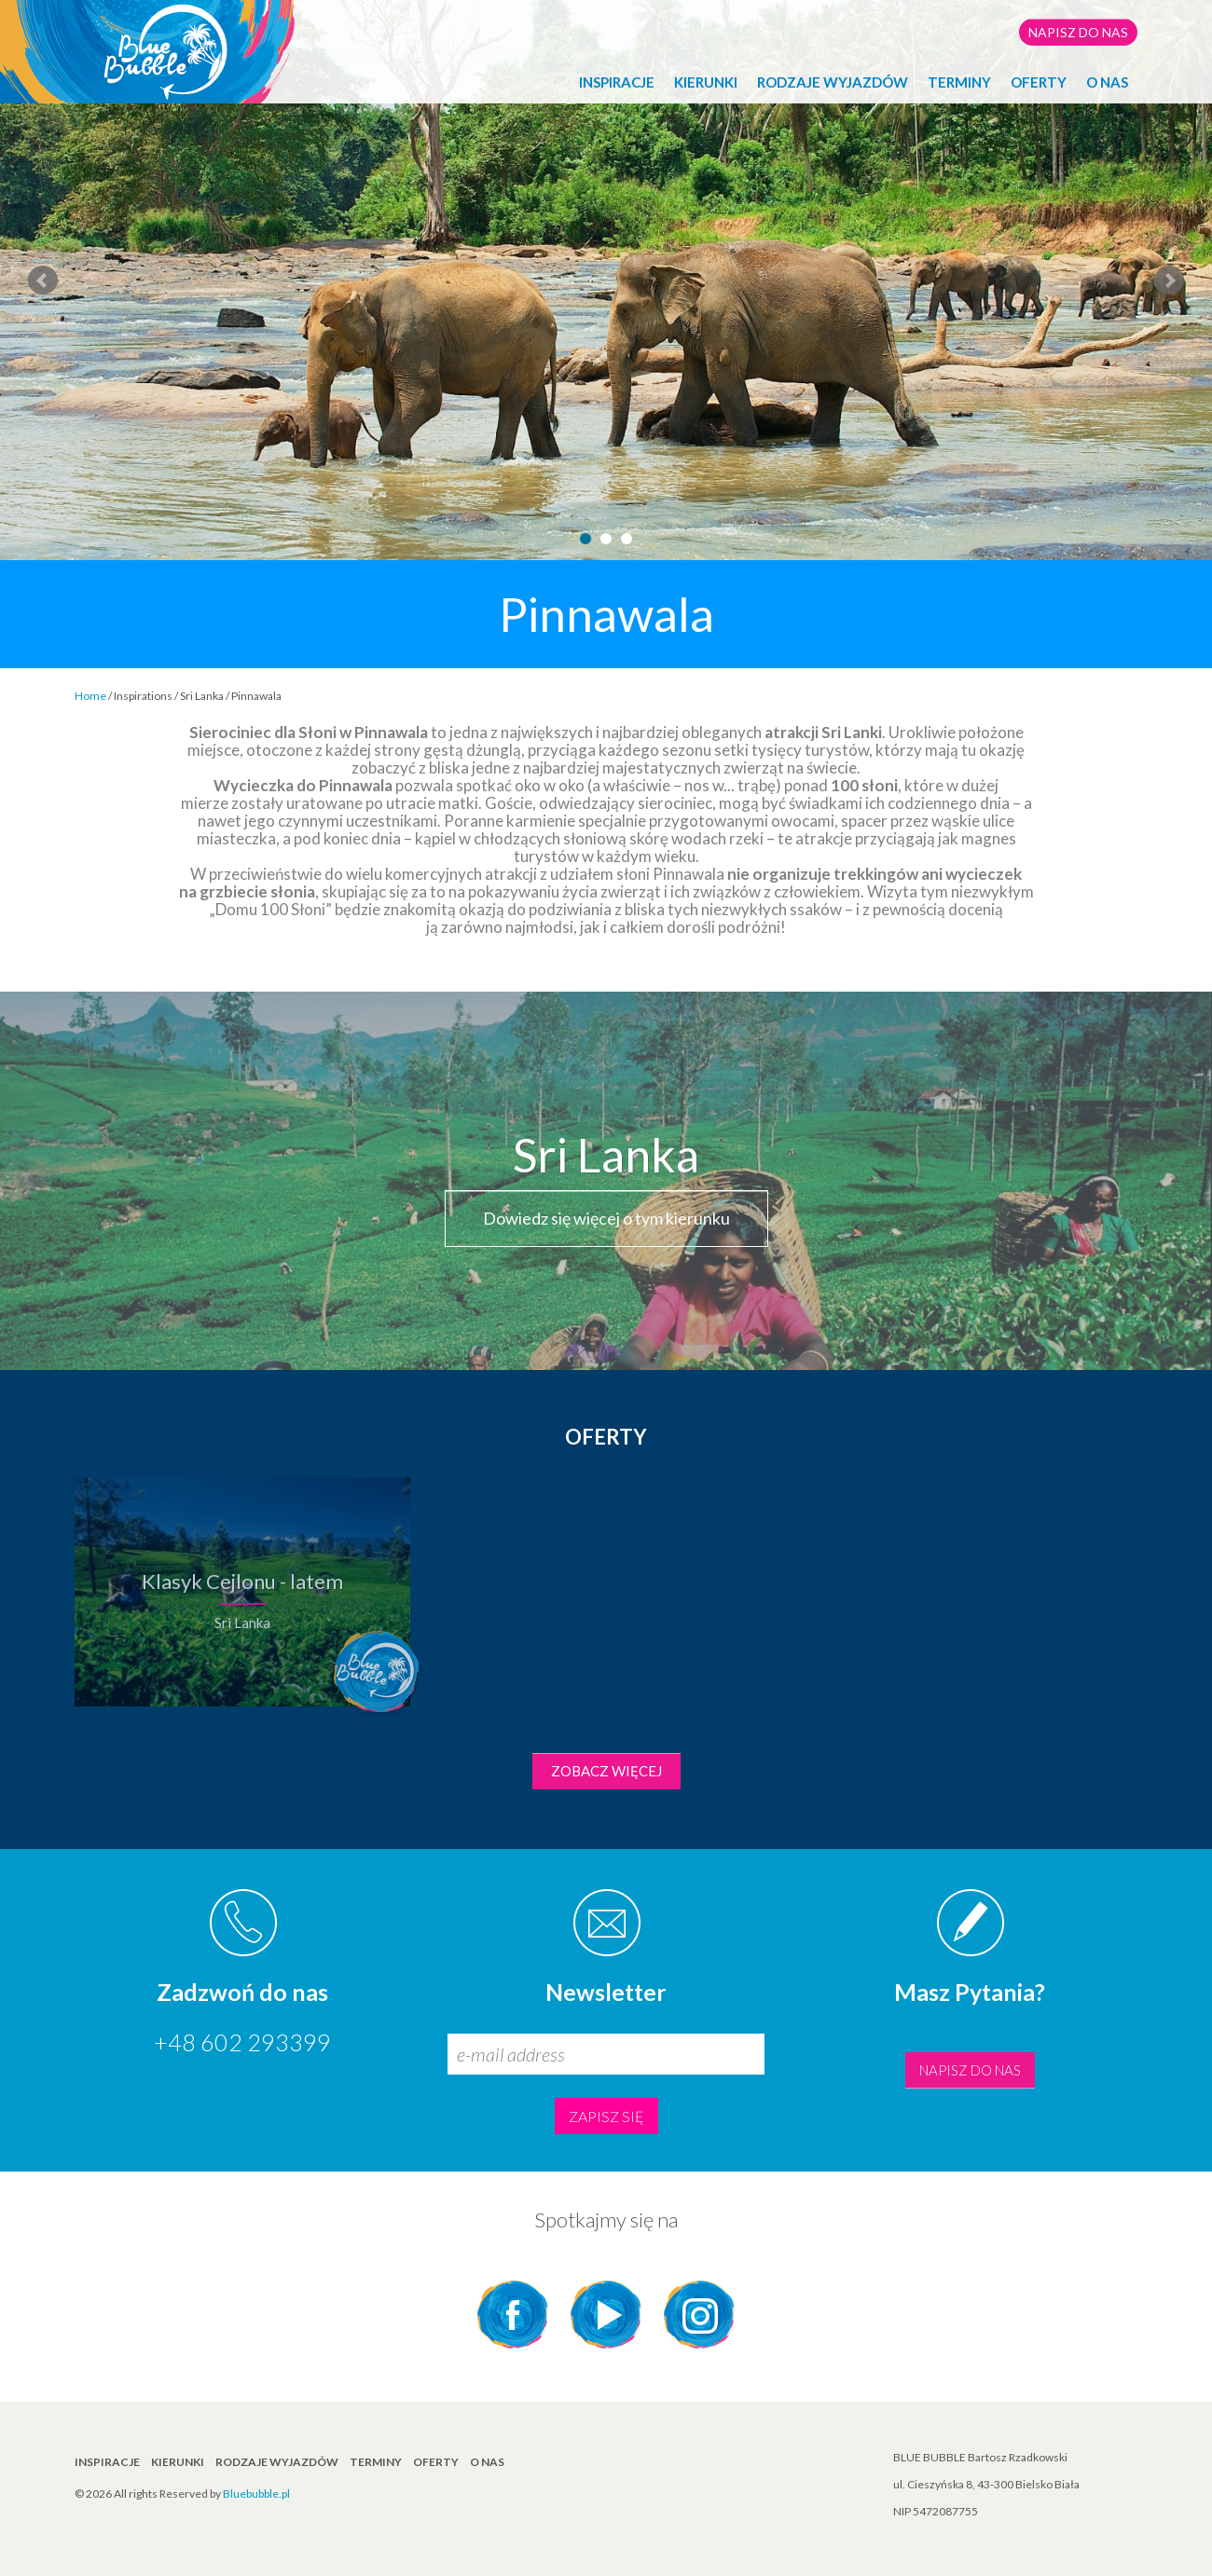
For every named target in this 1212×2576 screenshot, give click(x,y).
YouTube (606, 2314)
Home (90, 696)
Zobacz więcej (606, 1770)
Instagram (699, 2314)
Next (1169, 280)
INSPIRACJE (616, 82)
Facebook (512, 2314)
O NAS (1107, 82)
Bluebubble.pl (256, 2494)
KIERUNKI (705, 82)
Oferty (1039, 82)
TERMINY (959, 82)
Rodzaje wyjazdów (832, 82)
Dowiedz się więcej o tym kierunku (606, 1218)
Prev (43, 280)
